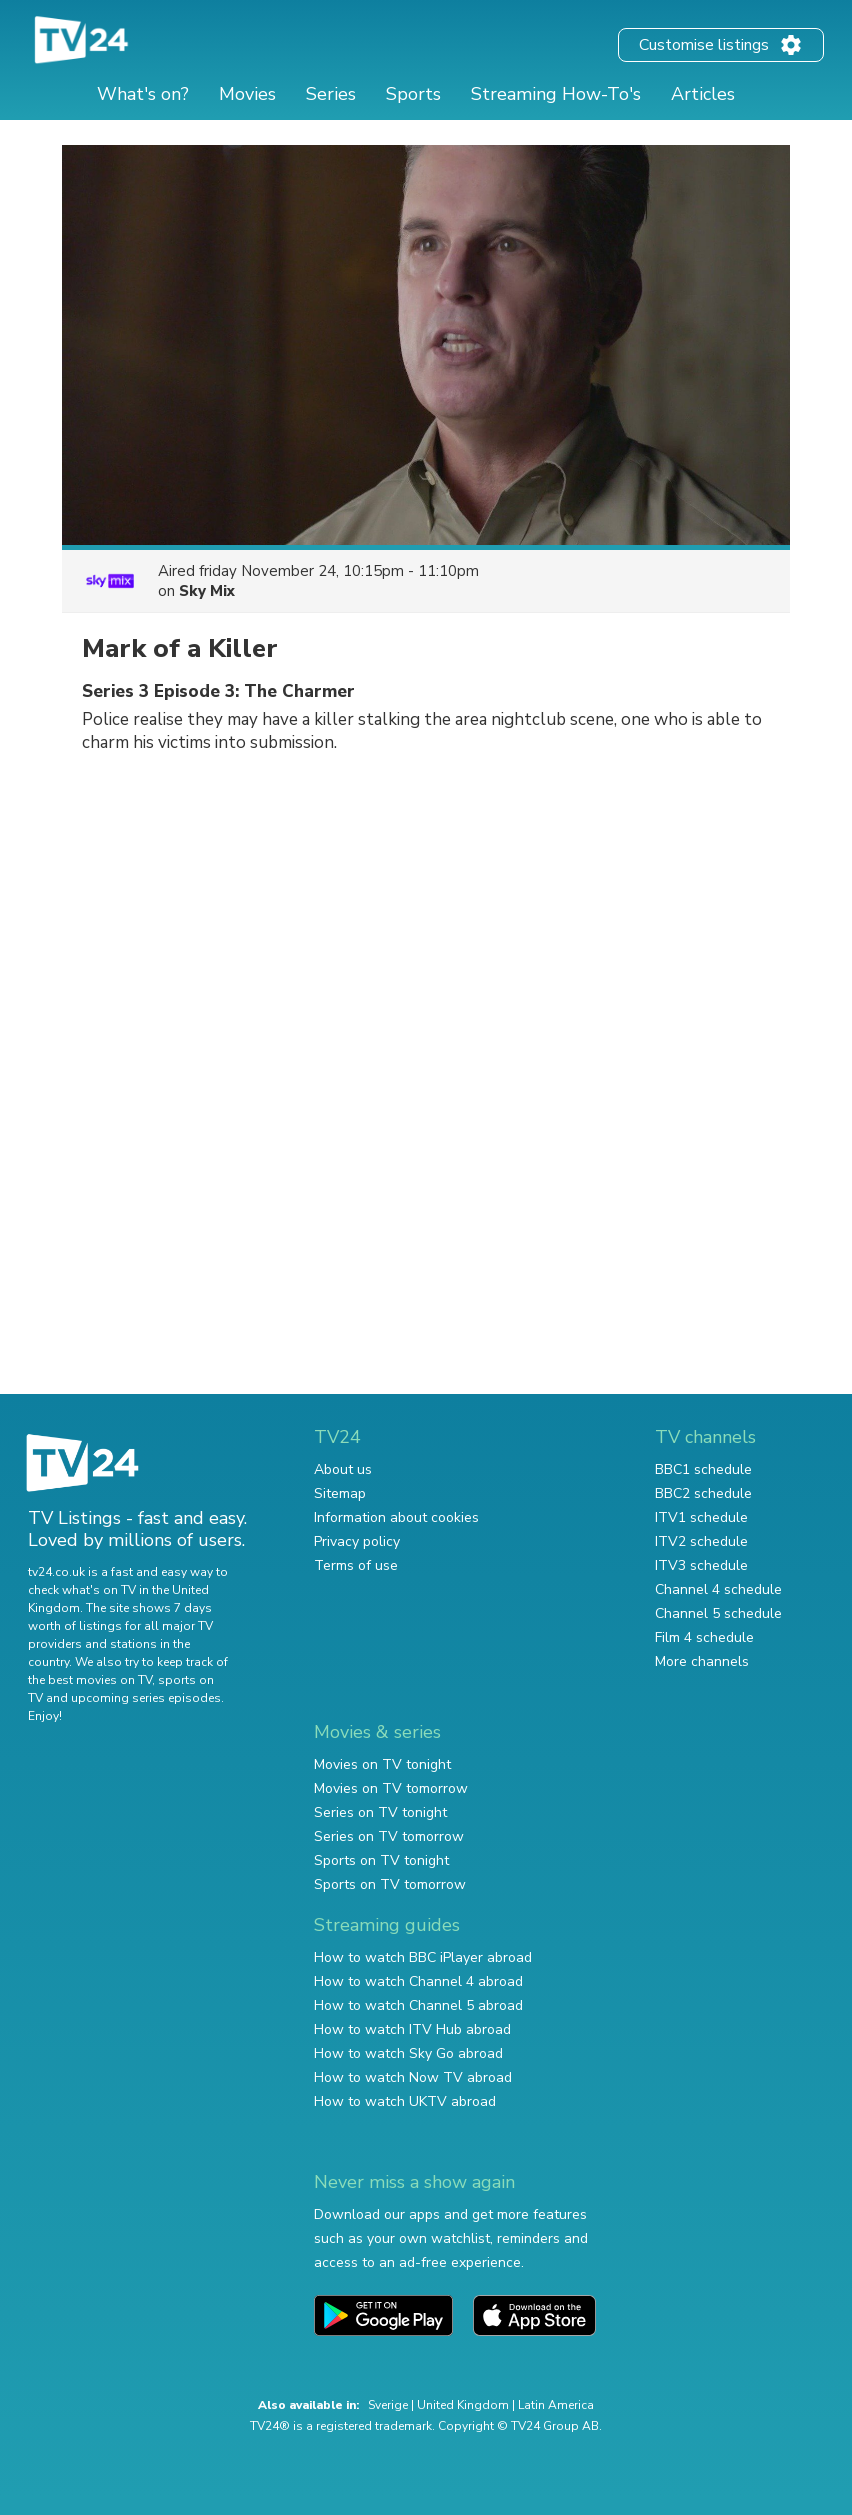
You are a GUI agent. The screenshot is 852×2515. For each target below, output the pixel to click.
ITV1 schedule (701, 1517)
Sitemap (340, 1493)
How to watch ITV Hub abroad (412, 2029)
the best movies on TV (90, 1680)
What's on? (143, 94)
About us (343, 1469)
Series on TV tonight (380, 1812)
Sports (413, 94)
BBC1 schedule (703, 1469)
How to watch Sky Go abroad (408, 2053)
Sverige (388, 2405)
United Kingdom (463, 2405)
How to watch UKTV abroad (405, 2101)
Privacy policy (357, 1541)
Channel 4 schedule (718, 1589)
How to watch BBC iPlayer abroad (423, 1957)
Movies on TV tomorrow (391, 1788)
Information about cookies (396, 1517)
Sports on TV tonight (381, 1860)
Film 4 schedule (704, 1637)
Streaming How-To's (556, 94)
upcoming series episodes (146, 1698)
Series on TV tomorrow (389, 1836)
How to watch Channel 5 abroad (418, 2005)
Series (331, 94)
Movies (247, 94)
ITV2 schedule (701, 1541)
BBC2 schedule (703, 1493)
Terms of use (356, 1565)
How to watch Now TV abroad (413, 2077)
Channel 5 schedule (718, 1613)
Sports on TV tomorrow (390, 1884)
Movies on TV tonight (382, 1764)
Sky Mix (207, 591)
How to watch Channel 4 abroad (418, 1981)
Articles (703, 94)
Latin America (556, 2405)
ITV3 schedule (701, 1565)
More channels (702, 1661)
